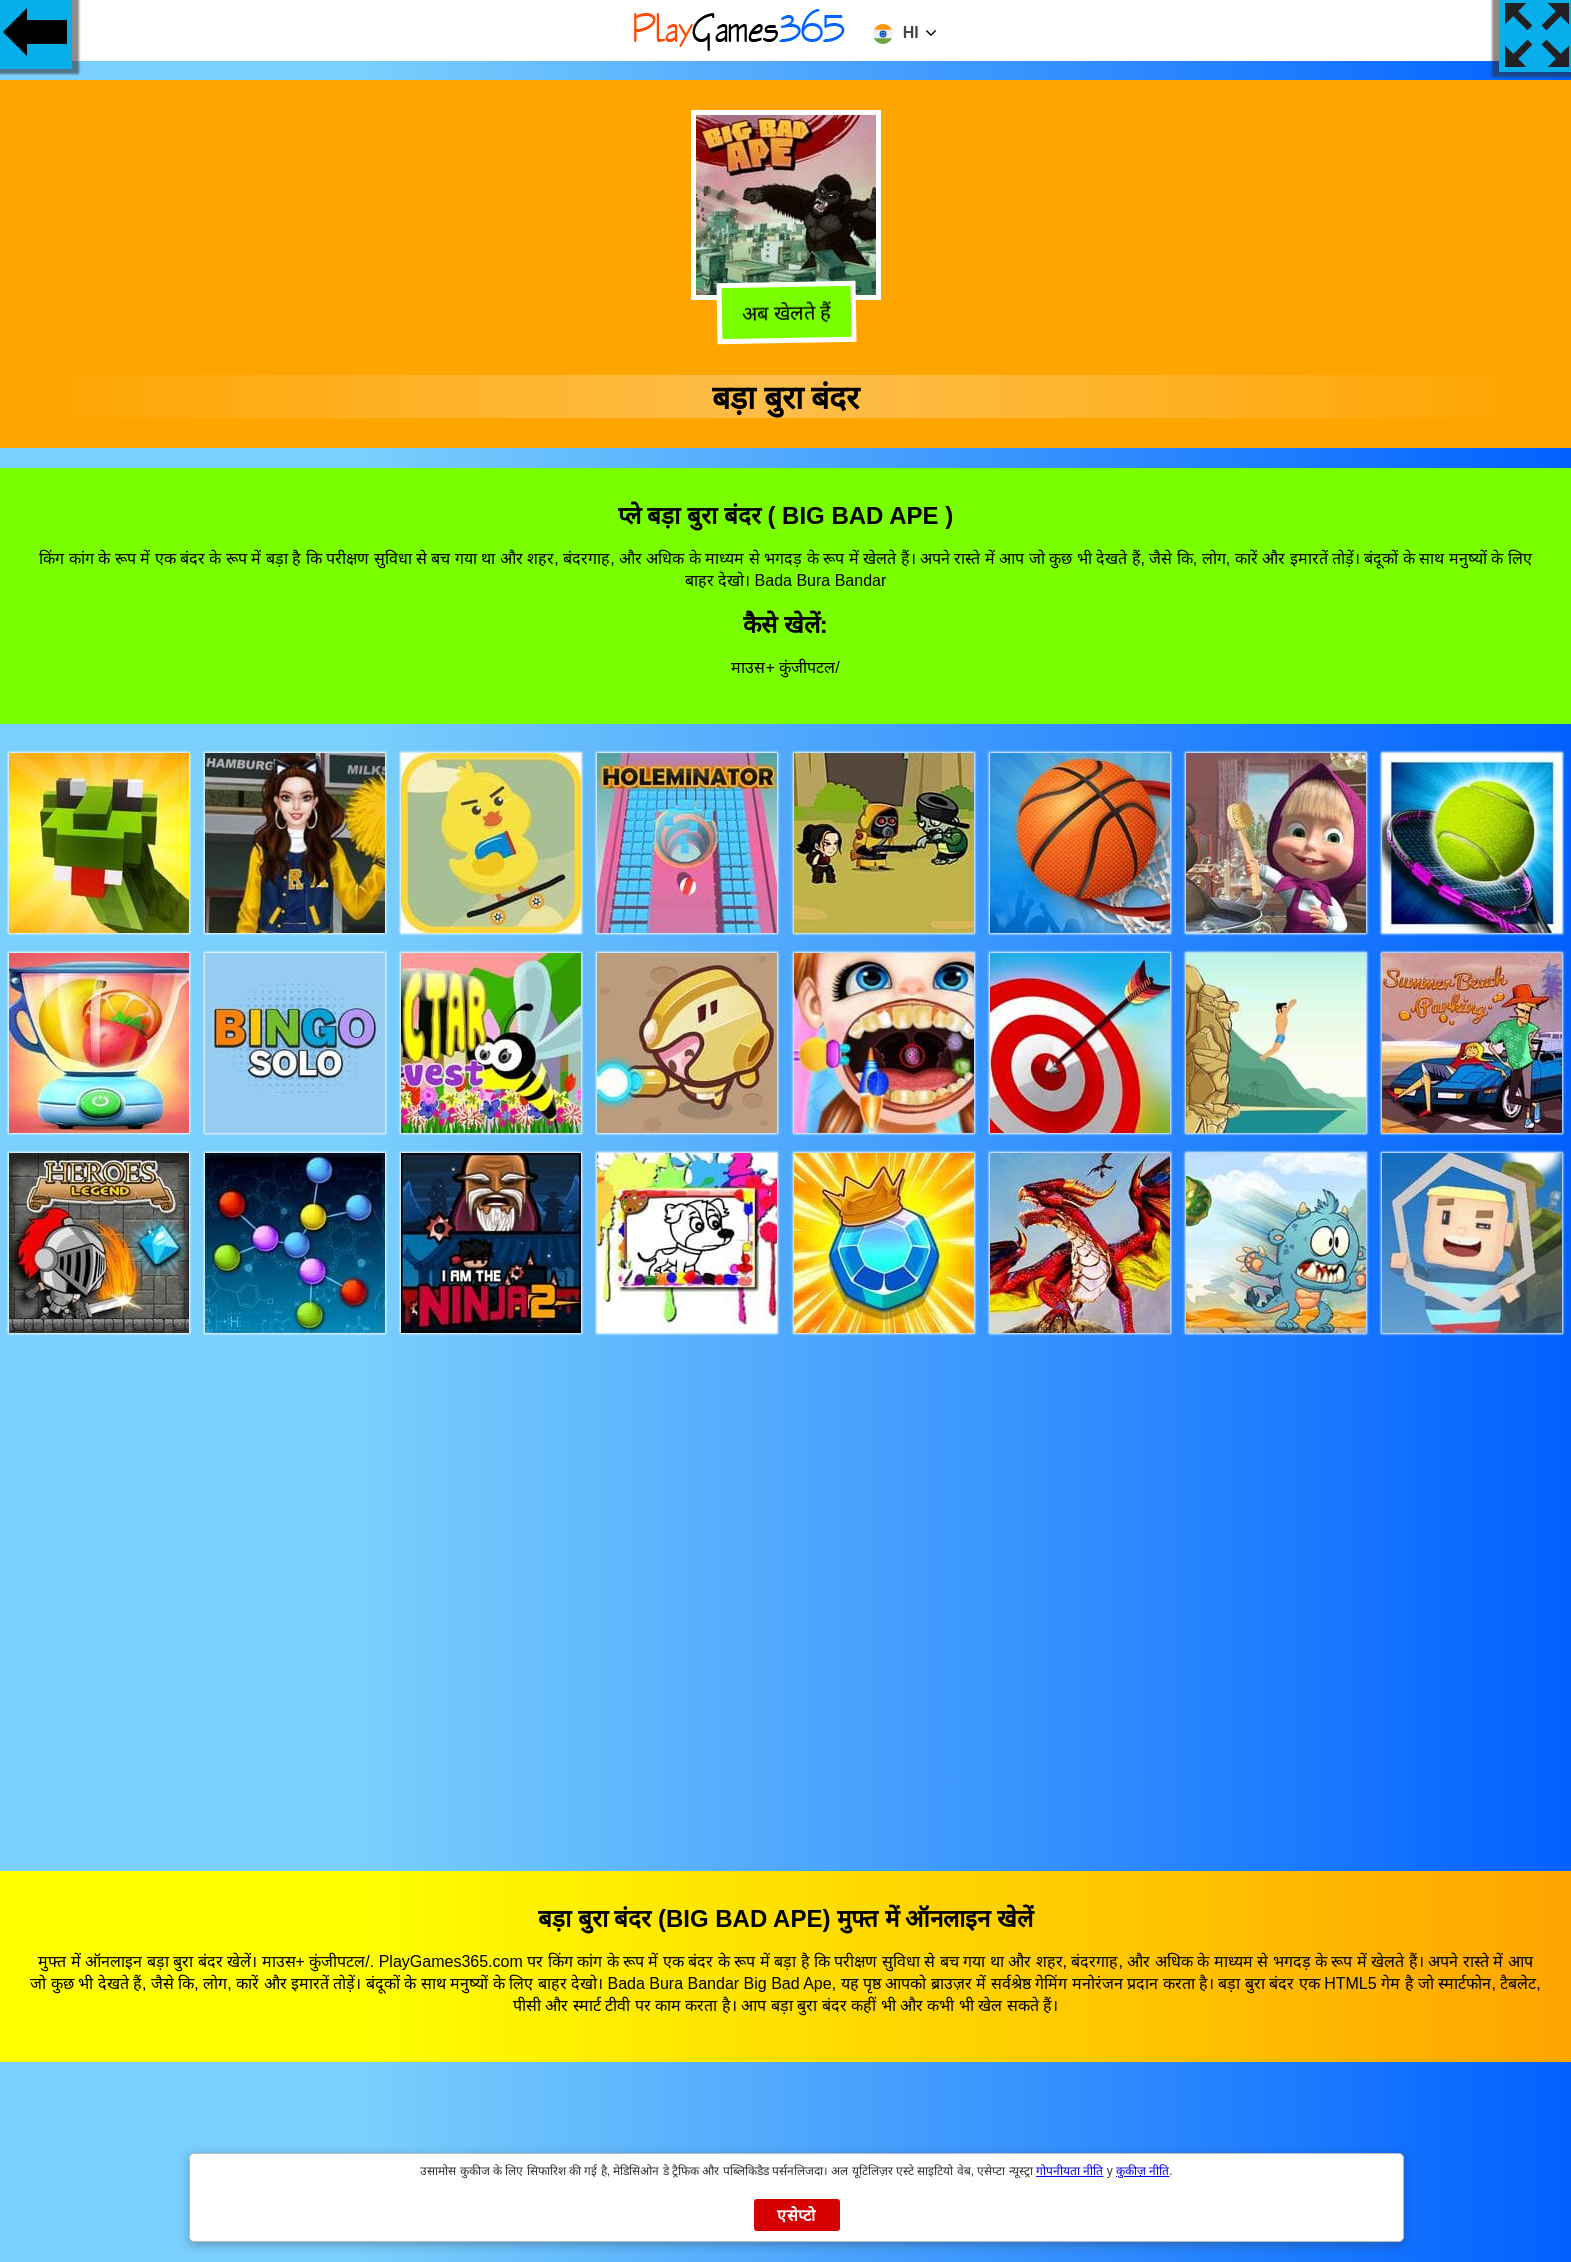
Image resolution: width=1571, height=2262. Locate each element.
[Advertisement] (786, 1583)
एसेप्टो (796, 2215)
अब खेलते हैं (785, 315)
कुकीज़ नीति (1142, 2171)
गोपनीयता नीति (1069, 2171)
